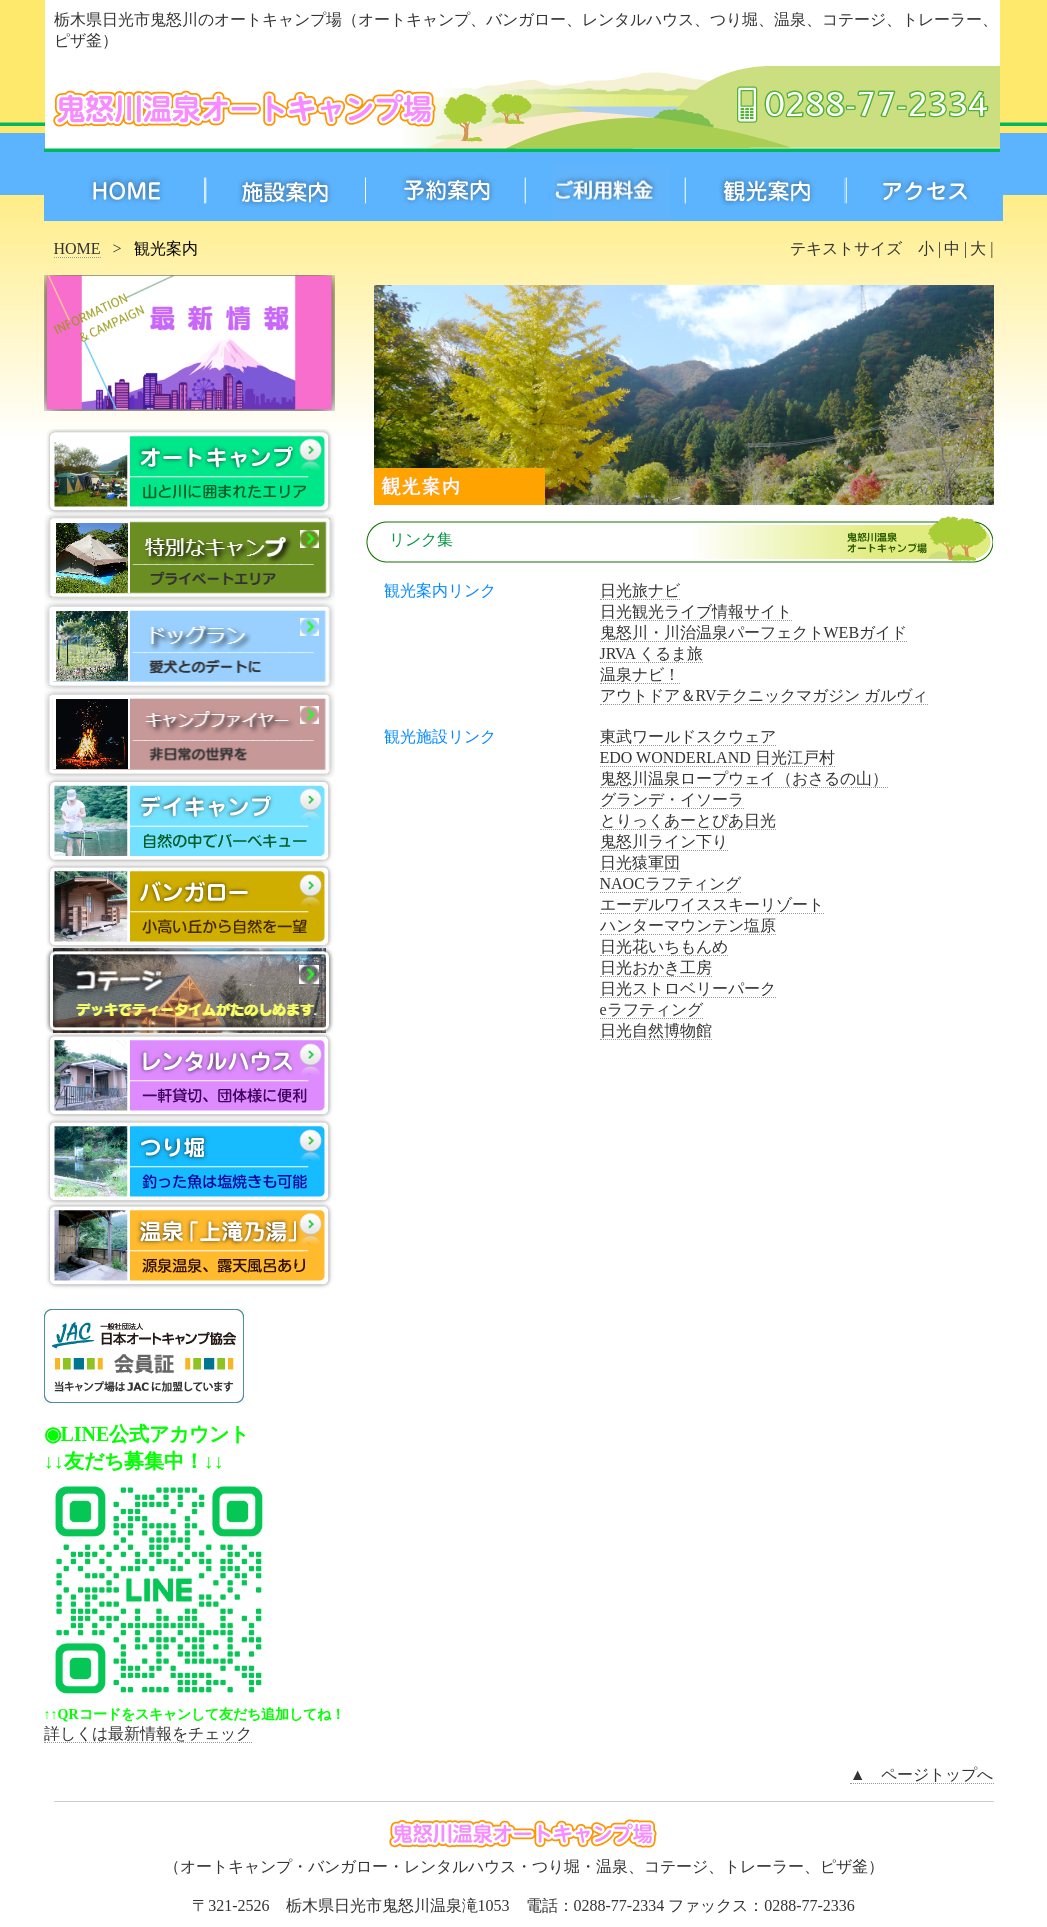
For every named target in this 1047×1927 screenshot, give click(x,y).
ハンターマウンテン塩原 (688, 925)
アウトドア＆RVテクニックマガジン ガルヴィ (764, 695)
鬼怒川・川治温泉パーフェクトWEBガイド (754, 632)
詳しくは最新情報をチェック (148, 1733)
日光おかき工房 (656, 967)
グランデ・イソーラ (672, 799)
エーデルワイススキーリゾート (712, 904)
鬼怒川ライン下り (664, 841)
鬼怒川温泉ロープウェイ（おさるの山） (744, 778)
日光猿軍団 (640, 862)
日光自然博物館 (656, 1030)
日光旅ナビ (640, 590)
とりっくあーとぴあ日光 (688, 820)
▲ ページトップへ (922, 1774)
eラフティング (651, 1009)
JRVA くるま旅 (652, 653)
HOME (77, 248)
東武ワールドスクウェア (688, 736)
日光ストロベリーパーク (688, 988)
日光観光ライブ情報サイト (696, 611)
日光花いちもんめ (664, 946)
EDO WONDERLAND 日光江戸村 (717, 757)
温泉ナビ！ (640, 674)
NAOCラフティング (670, 883)
